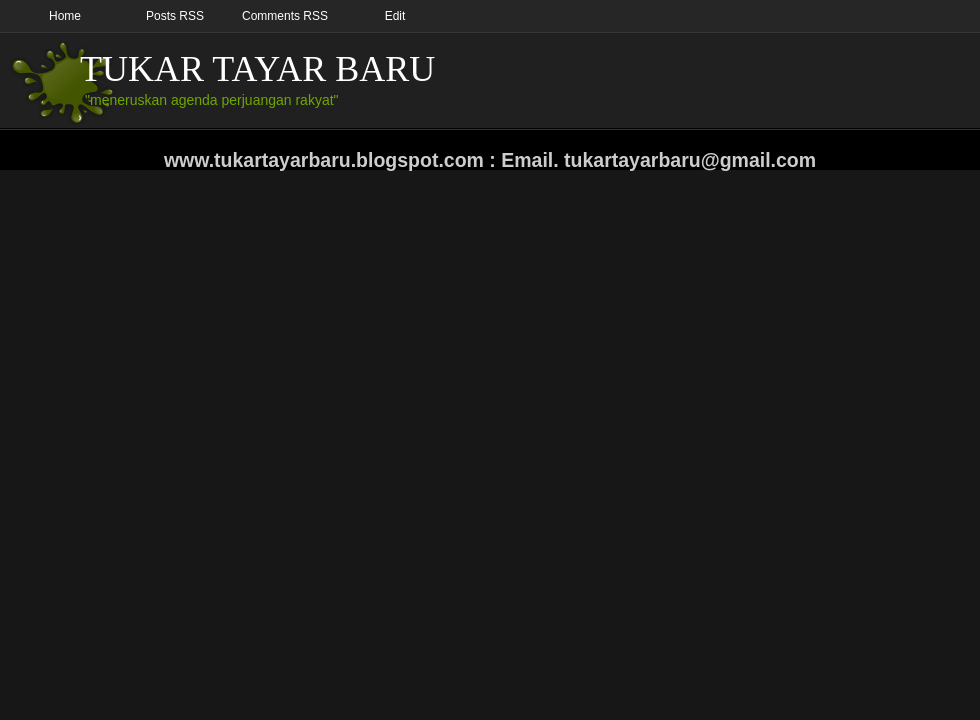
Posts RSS (175, 16)
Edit (395, 16)
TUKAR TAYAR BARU (257, 69)
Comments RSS (285, 16)
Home (65, 16)
